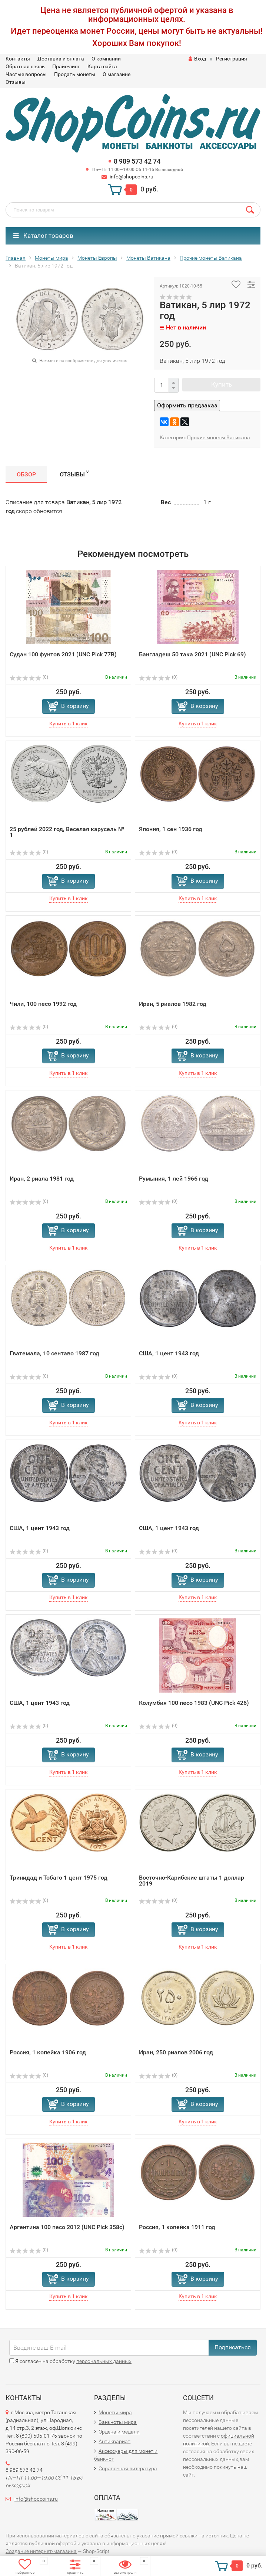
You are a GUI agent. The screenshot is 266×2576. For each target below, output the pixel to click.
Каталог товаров (43, 235)
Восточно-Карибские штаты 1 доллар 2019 (191, 1880)
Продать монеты (74, 74)
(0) (29, 677)
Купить (221, 384)
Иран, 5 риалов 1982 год (172, 1003)
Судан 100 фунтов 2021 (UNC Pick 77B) (63, 654)
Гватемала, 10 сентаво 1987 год (54, 1353)
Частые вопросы (26, 74)
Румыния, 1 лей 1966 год (173, 1178)
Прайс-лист (66, 66)
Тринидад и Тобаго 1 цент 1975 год (58, 1877)
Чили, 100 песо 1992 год (43, 1003)
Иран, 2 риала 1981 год (42, 1178)
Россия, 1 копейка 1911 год (177, 2227)
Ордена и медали (119, 2432)
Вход (197, 59)
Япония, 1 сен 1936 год (170, 829)
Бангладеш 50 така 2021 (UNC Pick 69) (192, 654)
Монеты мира (115, 2412)
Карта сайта (102, 66)
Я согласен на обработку (70, 2361)
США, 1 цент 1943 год (169, 1353)
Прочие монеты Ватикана (218, 437)
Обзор (26, 474)
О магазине (116, 74)
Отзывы (16, 82)
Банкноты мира (118, 2422)
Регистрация (231, 59)
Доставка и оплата (60, 59)
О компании (106, 59)
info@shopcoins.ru (131, 177)
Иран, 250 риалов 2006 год (176, 2052)
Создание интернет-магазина (41, 2551)
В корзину (75, 705)
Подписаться (233, 2347)
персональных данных (104, 2361)
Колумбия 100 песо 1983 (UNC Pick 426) (194, 1702)
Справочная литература (128, 2468)
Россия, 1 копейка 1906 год (48, 2052)
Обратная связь (25, 66)
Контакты (18, 59)
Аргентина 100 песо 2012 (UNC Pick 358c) (67, 2227)
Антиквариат (114, 2441)
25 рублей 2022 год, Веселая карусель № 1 (67, 832)
